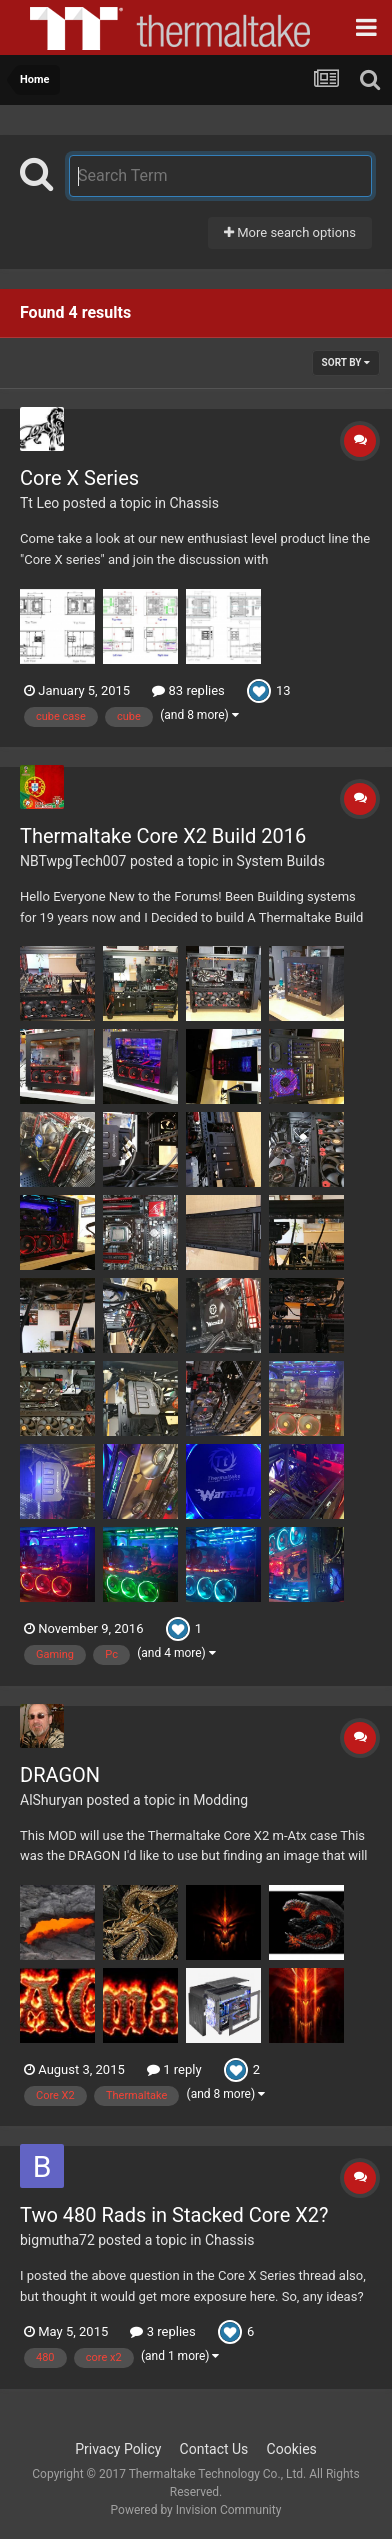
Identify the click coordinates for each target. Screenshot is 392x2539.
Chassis (194, 503)
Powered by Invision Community (196, 2510)
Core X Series (79, 478)
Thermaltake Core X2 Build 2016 (163, 836)
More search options (290, 232)
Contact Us (214, 2449)
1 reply (174, 2069)
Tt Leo (39, 503)
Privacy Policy (118, 2449)
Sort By (346, 362)
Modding (220, 1800)
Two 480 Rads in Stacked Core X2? (174, 2215)
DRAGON (60, 1775)
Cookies (292, 2449)
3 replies (162, 2331)
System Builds (281, 861)
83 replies (188, 690)
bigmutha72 (57, 2240)
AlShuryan (51, 1800)
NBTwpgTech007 (73, 861)
